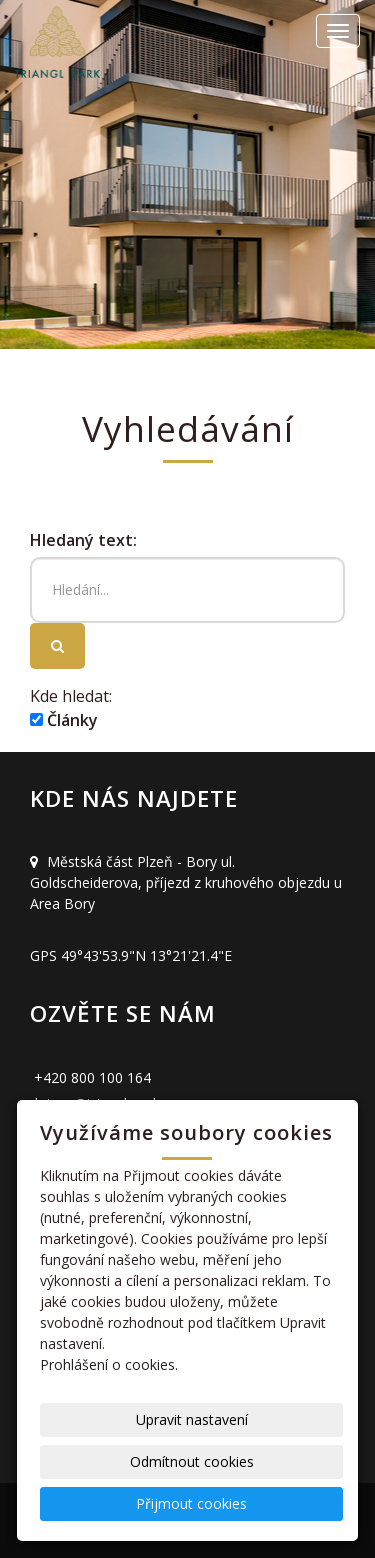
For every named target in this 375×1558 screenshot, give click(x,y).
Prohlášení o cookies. (109, 1364)
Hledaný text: (83, 540)
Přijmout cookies (191, 1503)
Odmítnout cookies (192, 1461)
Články (64, 720)
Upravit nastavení (192, 1419)
